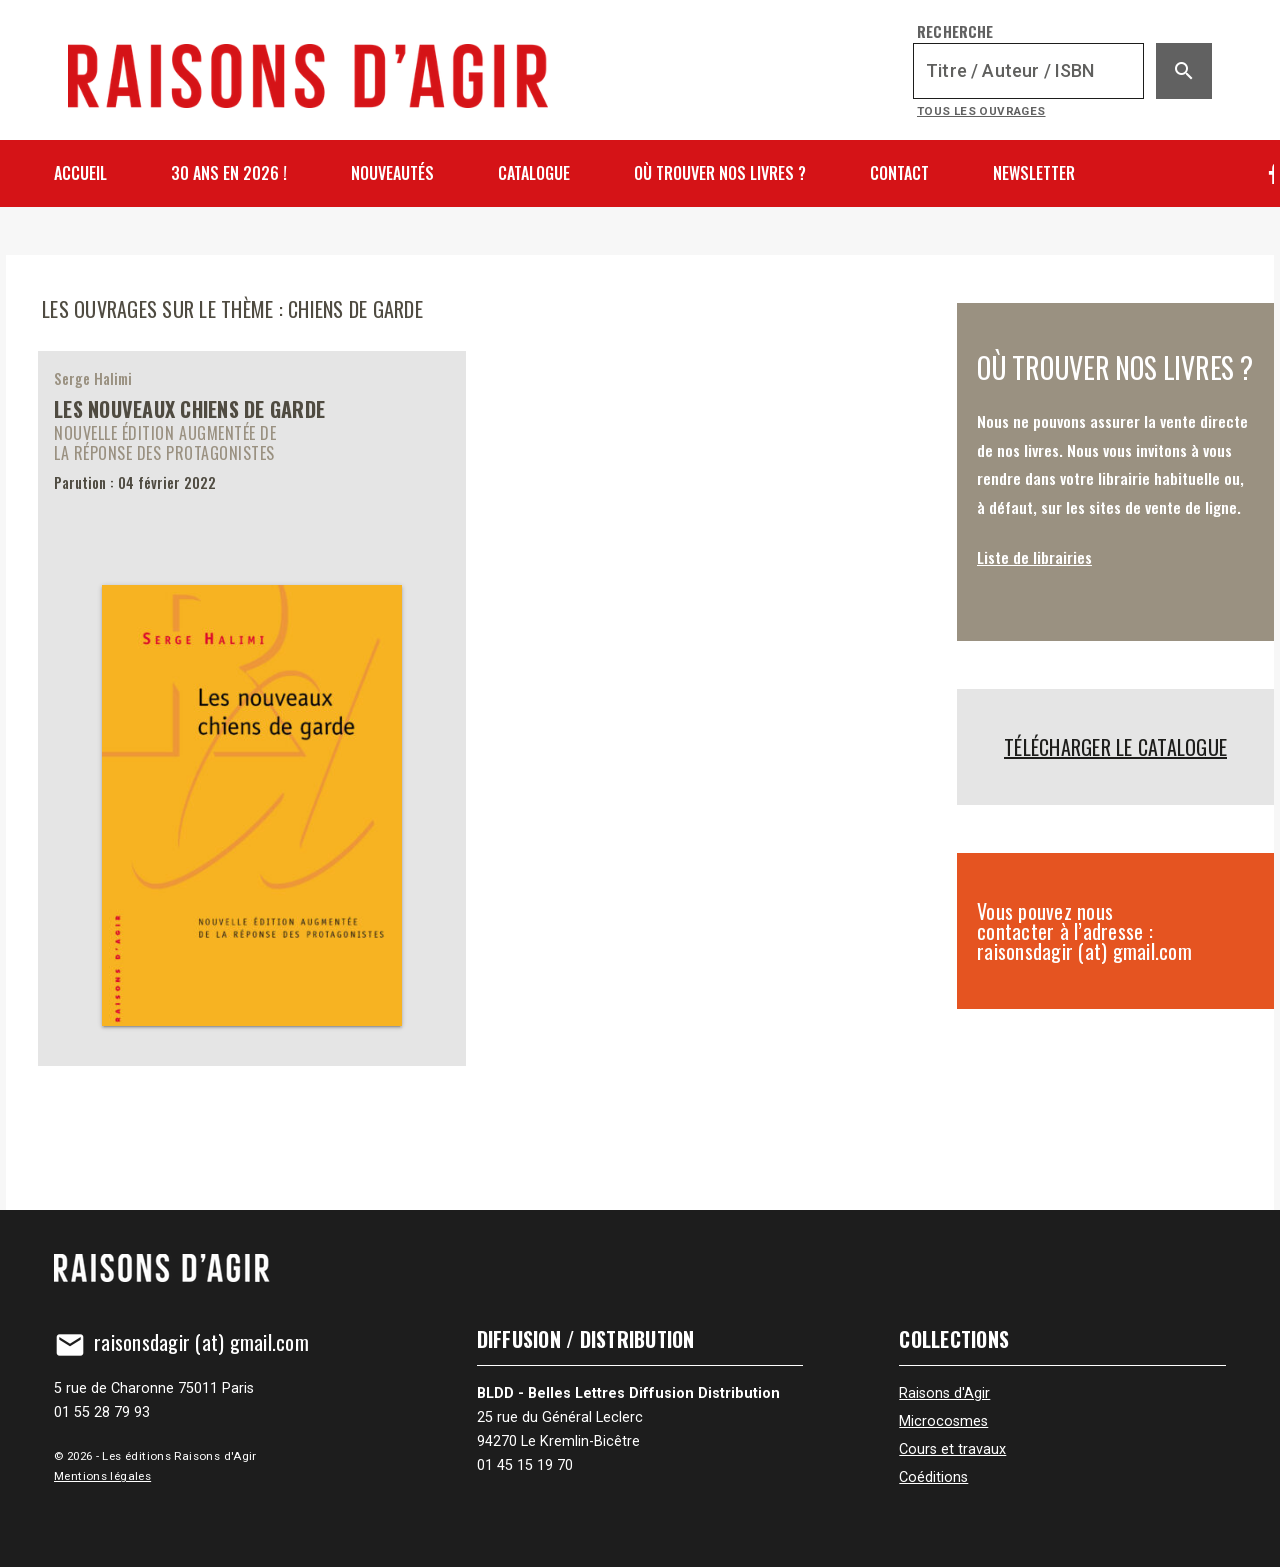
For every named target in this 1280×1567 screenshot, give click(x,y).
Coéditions (933, 1477)
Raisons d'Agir (944, 1393)
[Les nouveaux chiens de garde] (252, 708)
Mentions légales (102, 1476)
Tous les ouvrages (981, 111)
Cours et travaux (952, 1449)
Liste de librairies (1034, 557)
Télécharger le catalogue (1115, 747)
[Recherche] (1028, 71)
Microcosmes (943, 1421)
